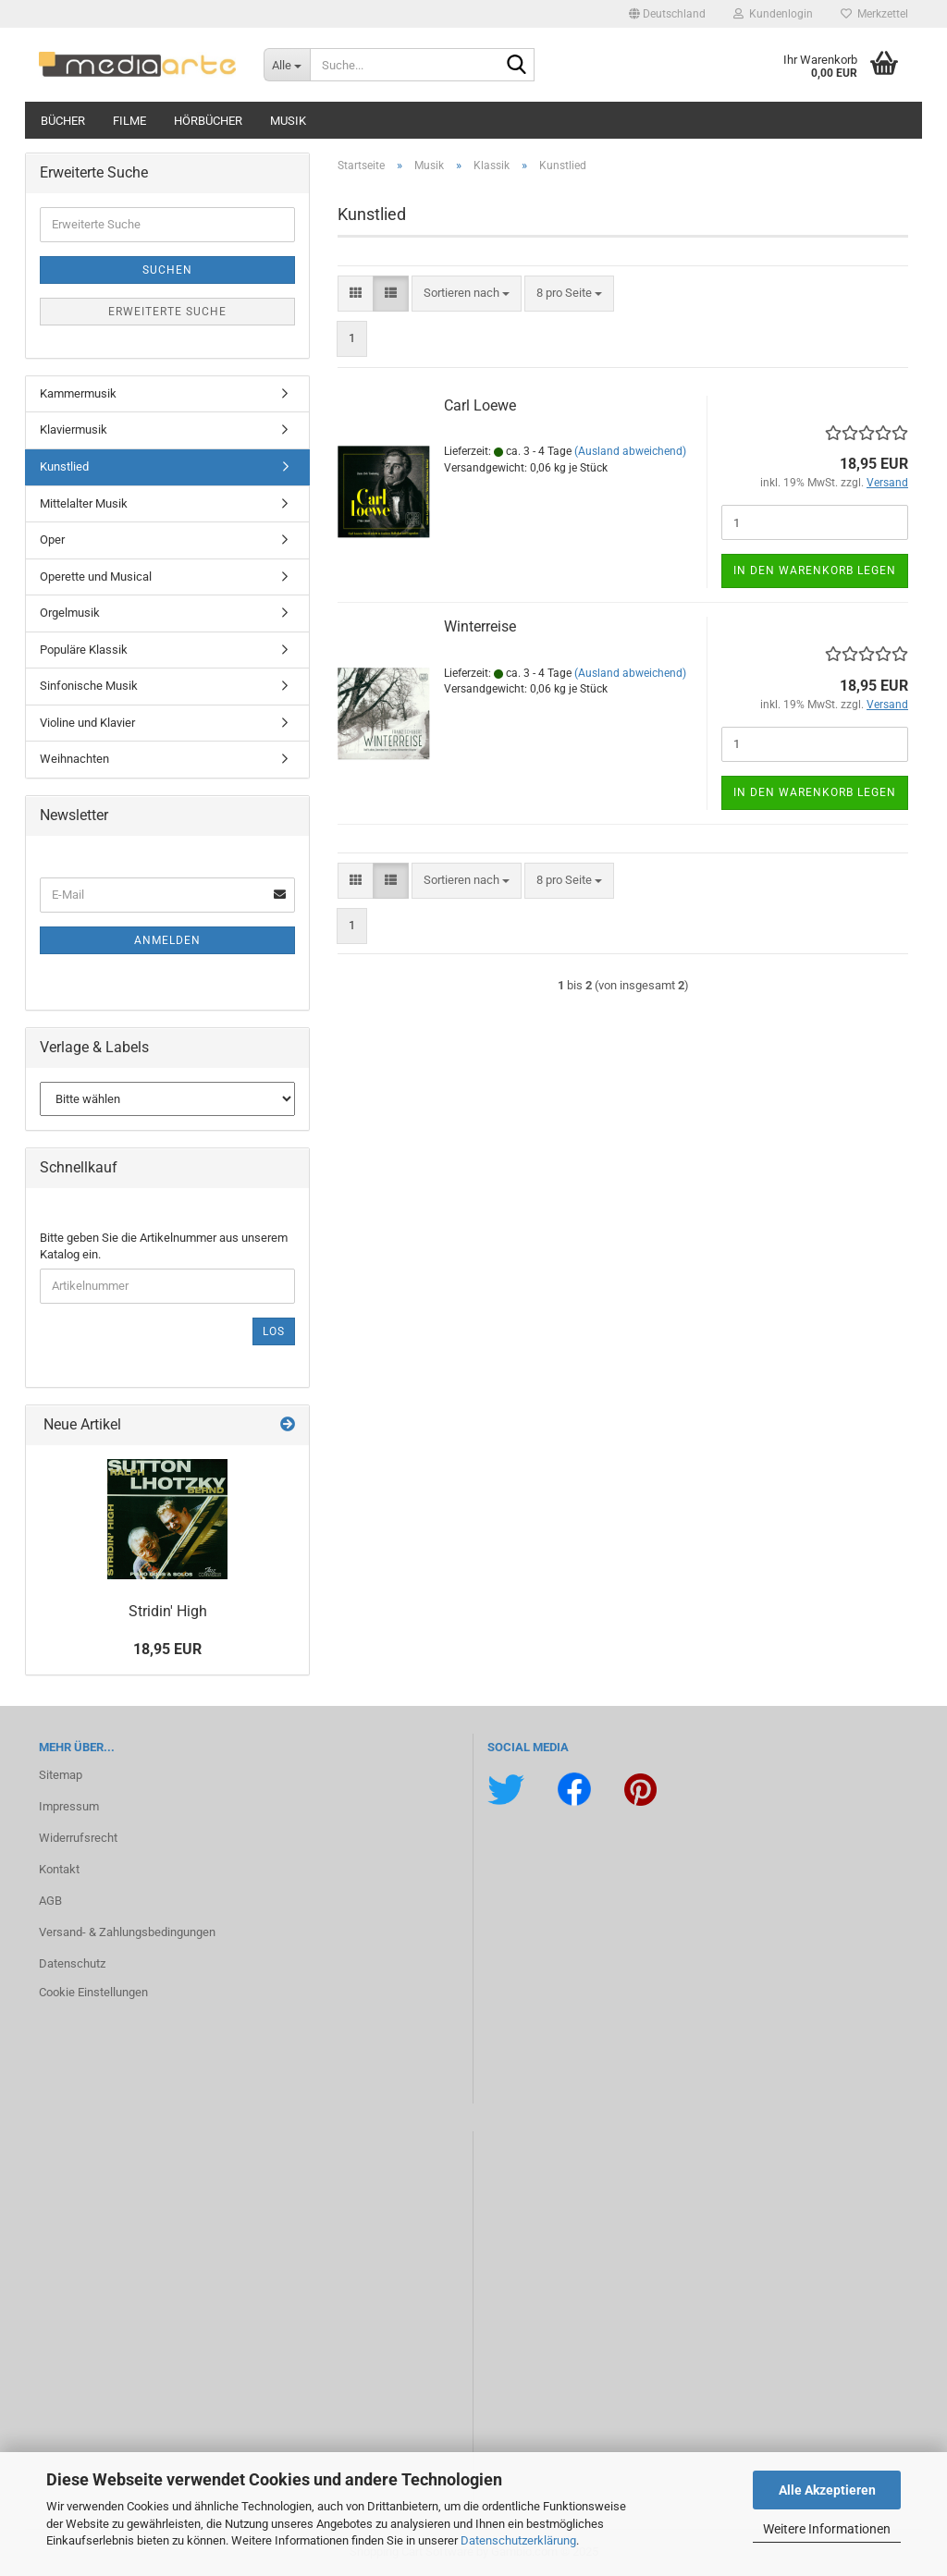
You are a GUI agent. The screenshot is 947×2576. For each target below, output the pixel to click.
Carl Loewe (480, 405)
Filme (129, 121)
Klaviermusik (73, 429)
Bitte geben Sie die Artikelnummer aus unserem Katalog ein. (164, 1246)
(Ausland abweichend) (630, 451)
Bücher (63, 121)
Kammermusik (78, 393)
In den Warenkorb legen (814, 570)
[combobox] (467, 294)
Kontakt (59, 1869)
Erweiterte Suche (167, 311)
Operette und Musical (96, 576)
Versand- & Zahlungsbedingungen (127, 1932)
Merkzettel (874, 13)
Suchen (167, 270)
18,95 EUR (167, 1649)
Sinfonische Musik (89, 686)
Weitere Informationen (827, 2528)
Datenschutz (72, 1963)
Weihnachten (74, 759)
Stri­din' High (168, 1611)
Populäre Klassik (84, 649)
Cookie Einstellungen (93, 1992)
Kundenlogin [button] (773, 13)
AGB (50, 1900)
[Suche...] (287, 64)
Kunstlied (64, 466)
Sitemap (60, 1775)
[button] (667, 14)
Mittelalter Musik (84, 503)
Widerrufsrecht (78, 1838)
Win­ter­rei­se (480, 626)
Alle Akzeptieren (827, 2490)
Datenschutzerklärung (518, 2540)
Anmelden (167, 940)
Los (274, 1331)
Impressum (69, 1806)
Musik (288, 121)
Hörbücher (208, 121)
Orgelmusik (70, 612)
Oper (52, 539)
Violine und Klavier (87, 723)
